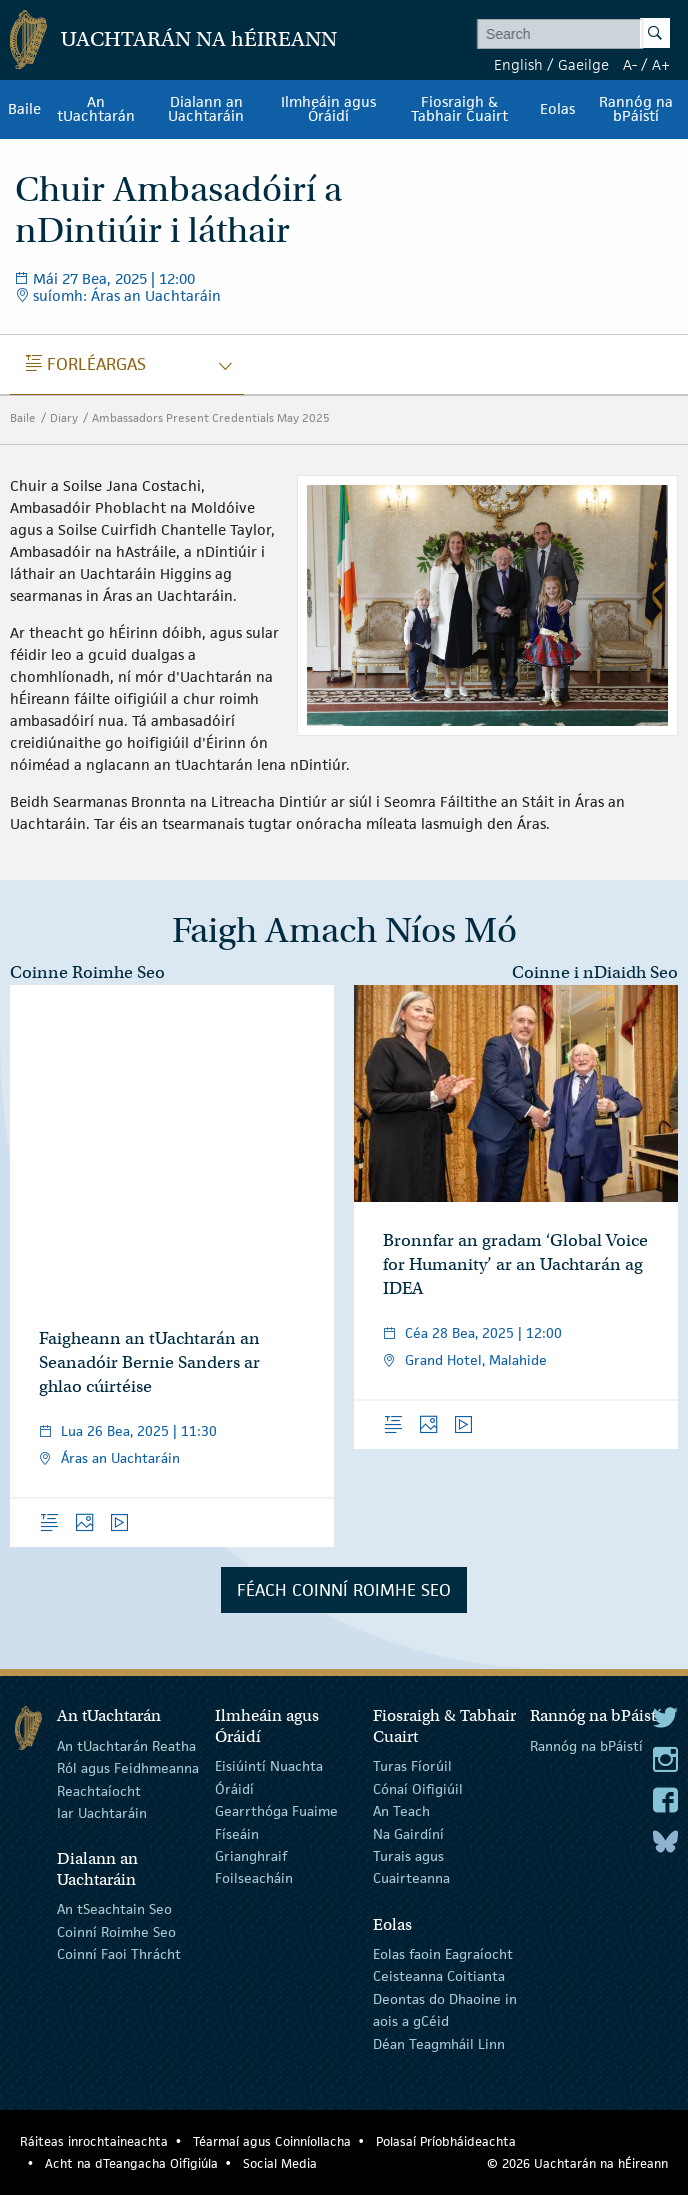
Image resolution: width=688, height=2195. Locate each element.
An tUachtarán (96, 109)
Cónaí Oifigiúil (418, 1789)
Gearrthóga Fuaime (276, 1811)
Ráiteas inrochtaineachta (94, 2141)
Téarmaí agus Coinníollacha (272, 2141)
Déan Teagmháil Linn (439, 2043)
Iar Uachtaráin (102, 1813)
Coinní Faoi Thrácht (119, 1954)
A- (630, 64)
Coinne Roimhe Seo (87, 972)
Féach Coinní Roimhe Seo (344, 1590)
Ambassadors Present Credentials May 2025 (211, 417)
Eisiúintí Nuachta (269, 1766)
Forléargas (86, 364)
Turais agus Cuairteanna (411, 1867)
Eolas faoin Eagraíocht (443, 1954)
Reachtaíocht (99, 1791)
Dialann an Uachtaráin (206, 109)
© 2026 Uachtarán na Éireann (577, 2163)
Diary (64, 417)
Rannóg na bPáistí (636, 109)
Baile (24, 109)
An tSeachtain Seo (114, 1909)
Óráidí (234, 1789)
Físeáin (237, 1833)
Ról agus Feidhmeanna (128, 1768)
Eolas (557, 109)
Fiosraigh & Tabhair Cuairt (459, 109)
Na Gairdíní (408, 1833)
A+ (661, 64)
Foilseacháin (254, 1878)
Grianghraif (251, 1856)
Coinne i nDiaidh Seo (595, 972)
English (518, 64)
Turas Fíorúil (412, 1766)
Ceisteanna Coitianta (439, 1976)
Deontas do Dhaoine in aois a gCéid (445, 2010)
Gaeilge (583, 64)
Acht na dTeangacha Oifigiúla (131, 2163)
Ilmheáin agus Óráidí (328, 109)
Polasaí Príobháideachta (446, 2141)
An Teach (401, 1811)
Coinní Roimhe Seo (116, 1932)
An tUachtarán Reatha (126, 1746)
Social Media (280, 2163)
